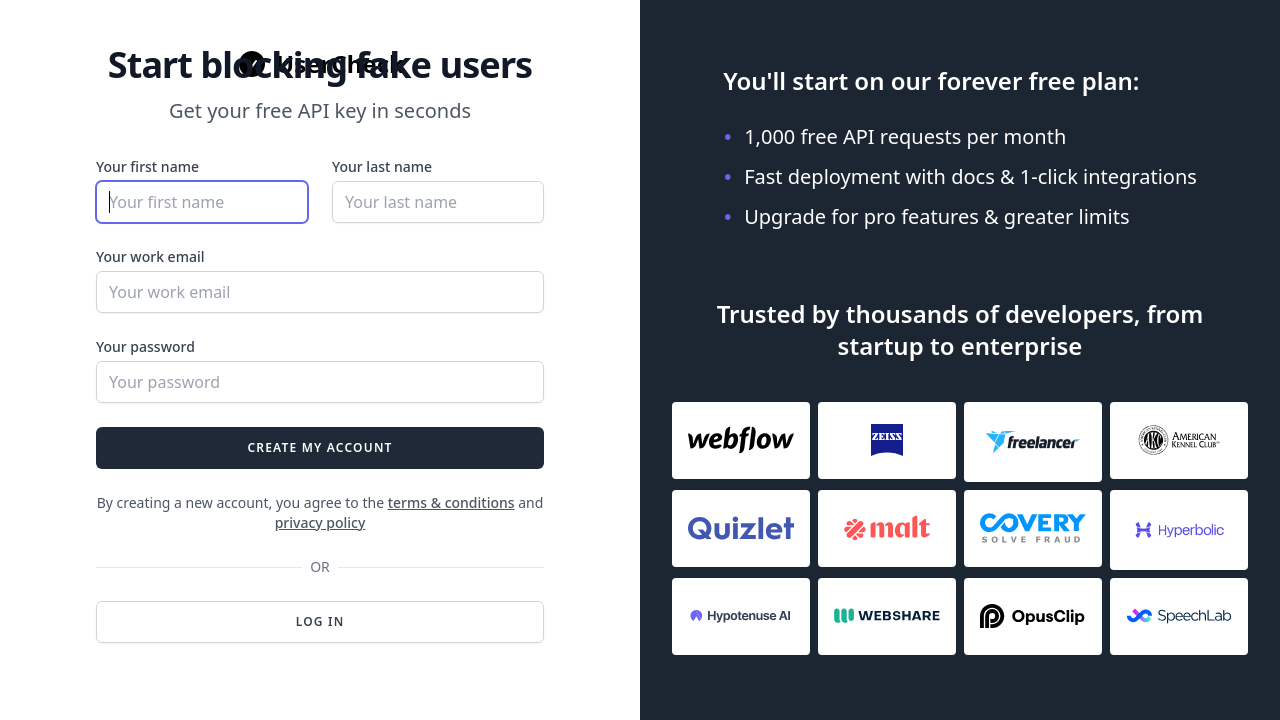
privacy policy (320, 522)
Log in (320, 621)
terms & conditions (451, 502)
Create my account (319, 447)
